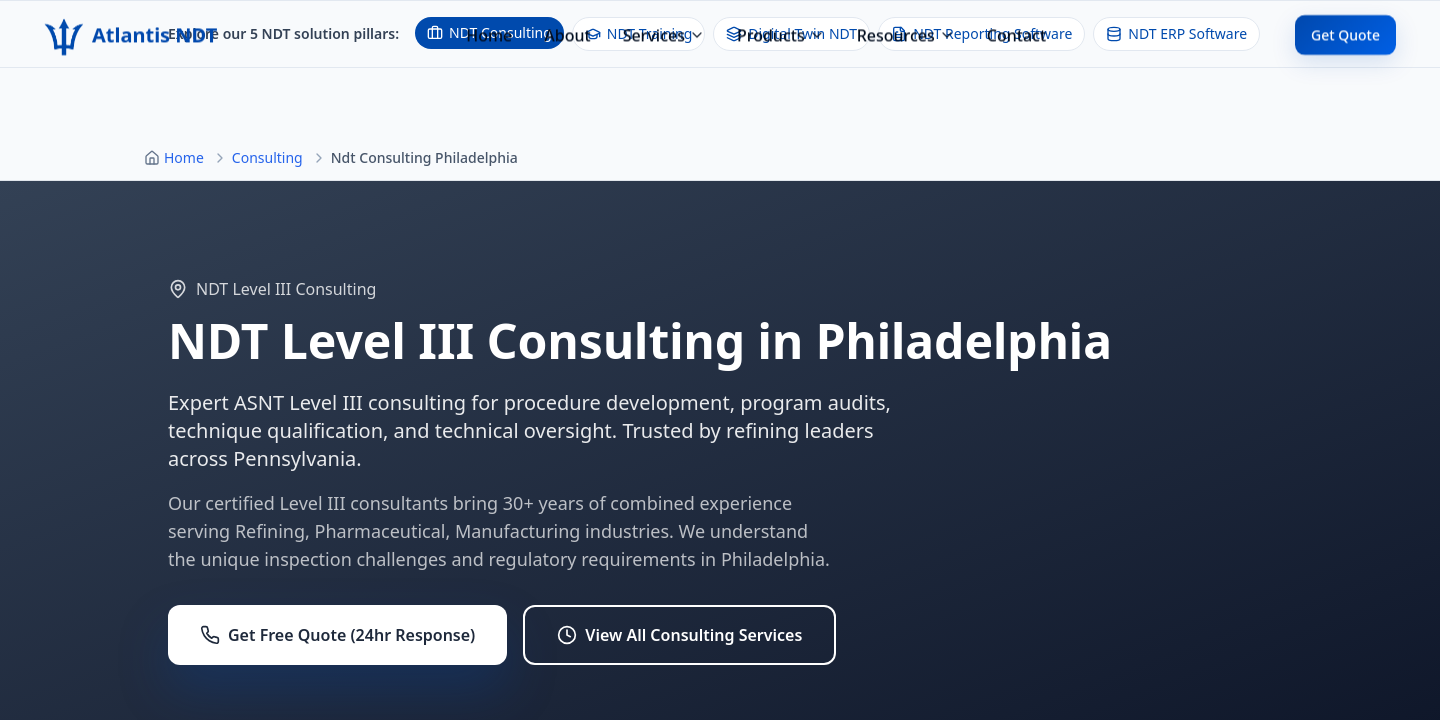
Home (489, 17)
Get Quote (1345, 16)
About (567, 17)
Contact (1016, 17)
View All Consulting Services (679, 635)
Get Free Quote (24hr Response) (337, 635)
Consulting (267, 157)
